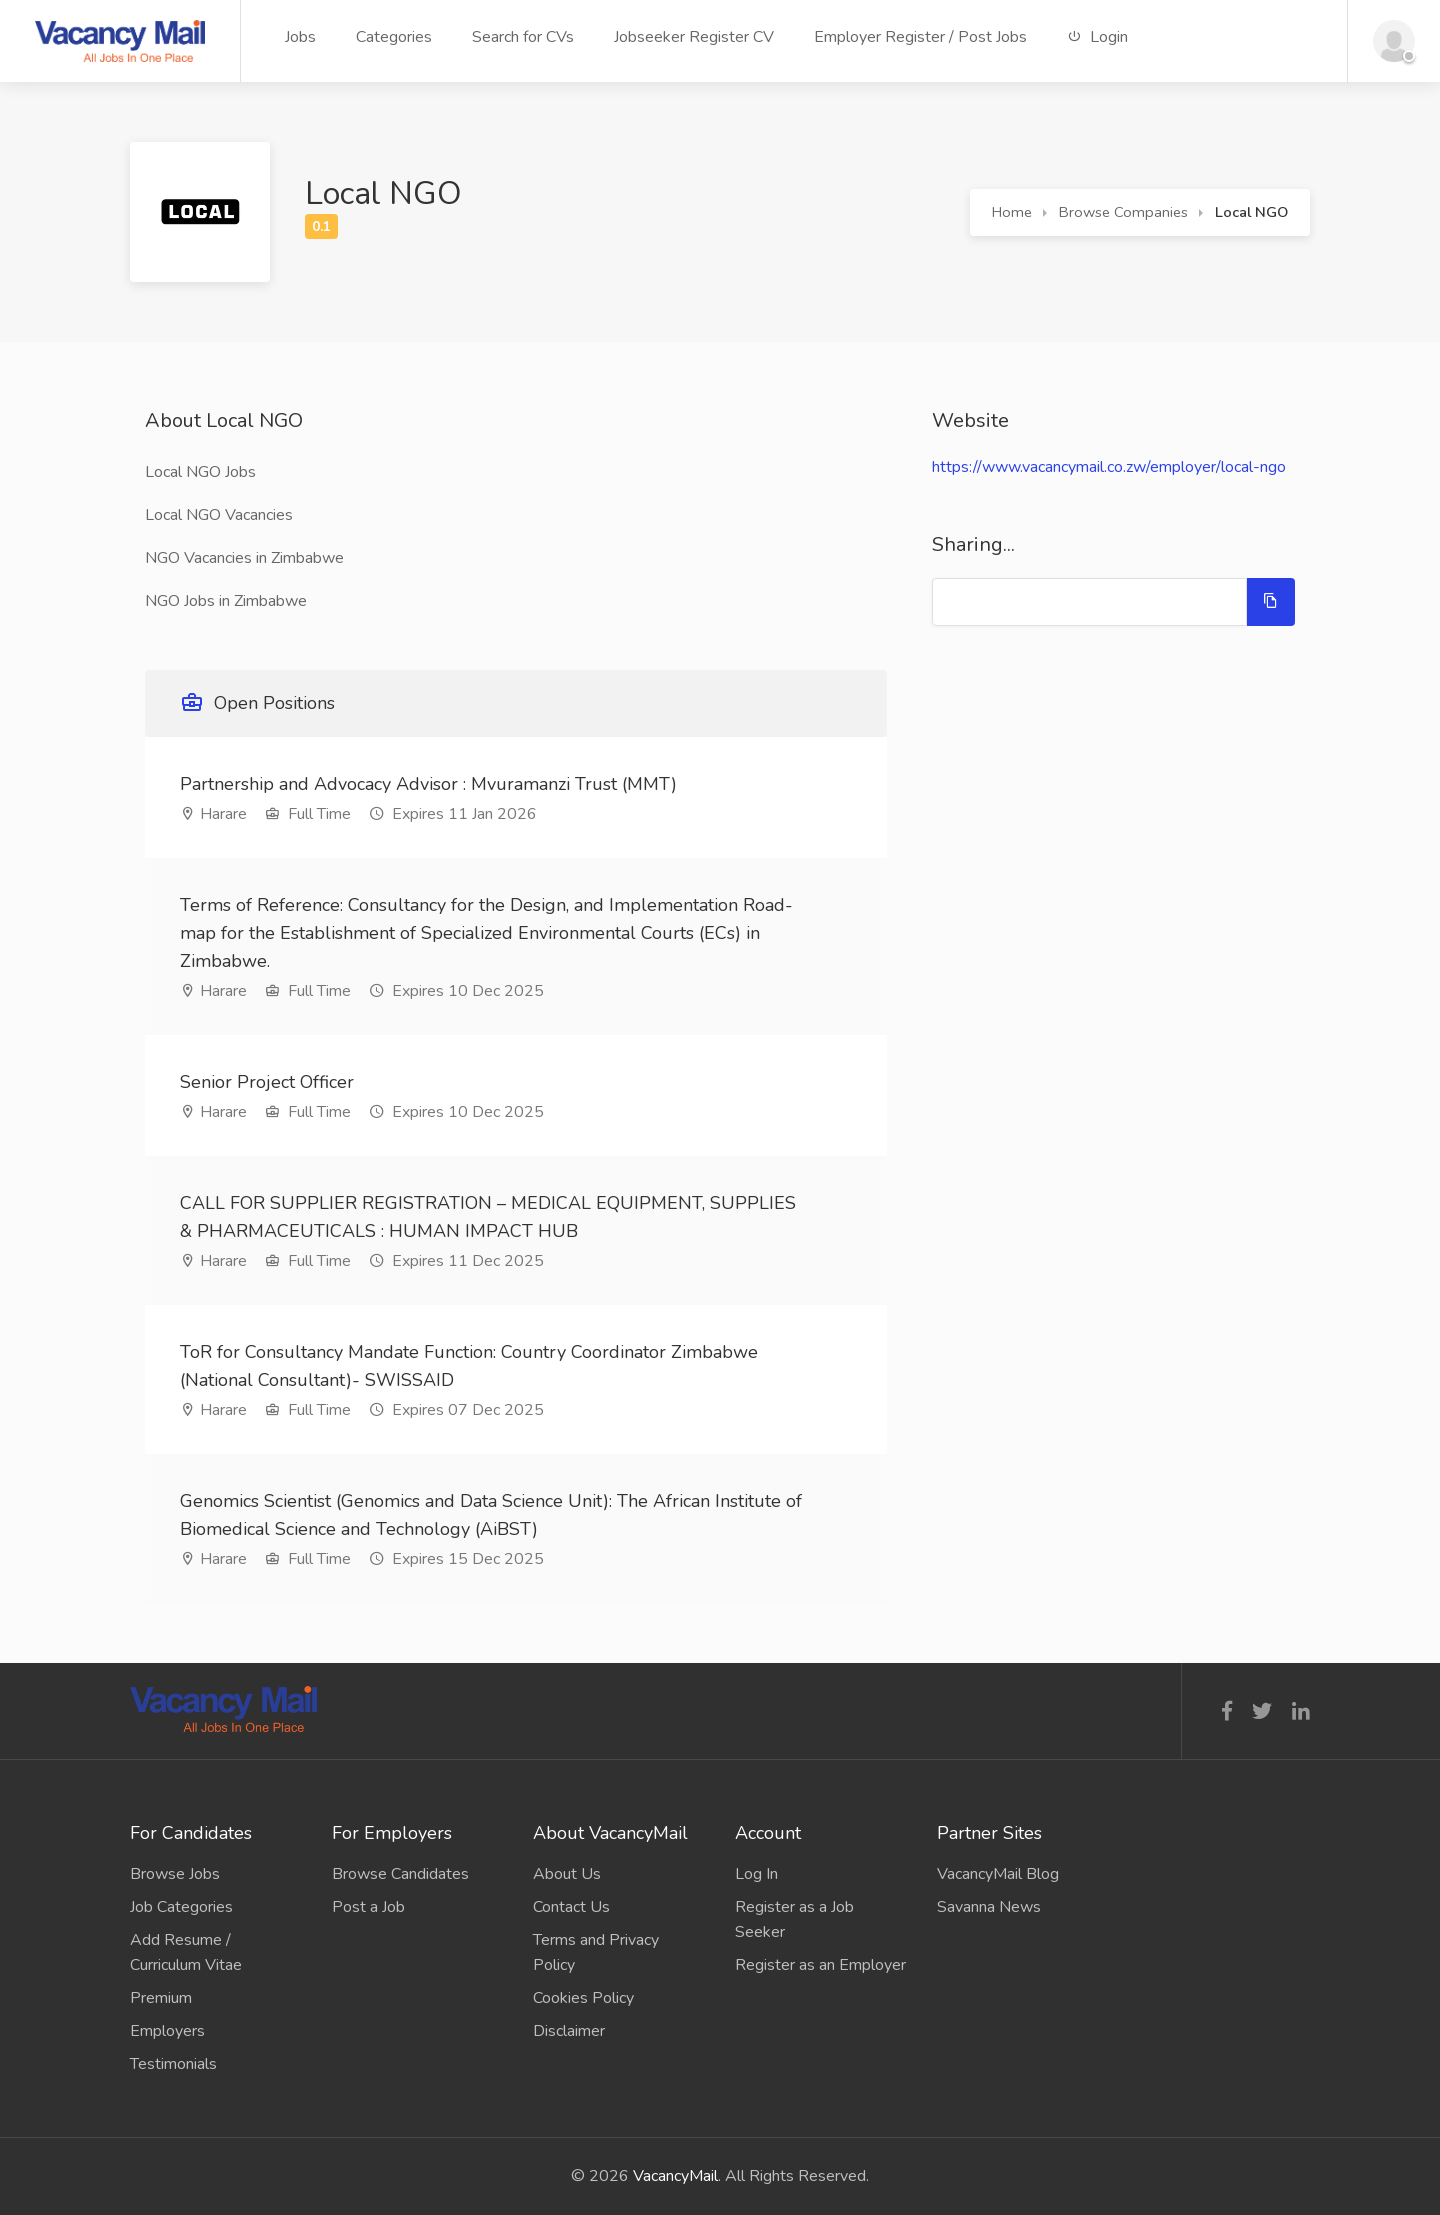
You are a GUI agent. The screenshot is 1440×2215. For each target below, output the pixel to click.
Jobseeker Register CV (694, 37)
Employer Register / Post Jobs (920, 37)
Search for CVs (523, 37)
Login (1097, 37)
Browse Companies (1123, 212)
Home (1012, 212)
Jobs (300, 37)
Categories (394, 37)
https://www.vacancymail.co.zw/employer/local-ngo (1109, 467)
